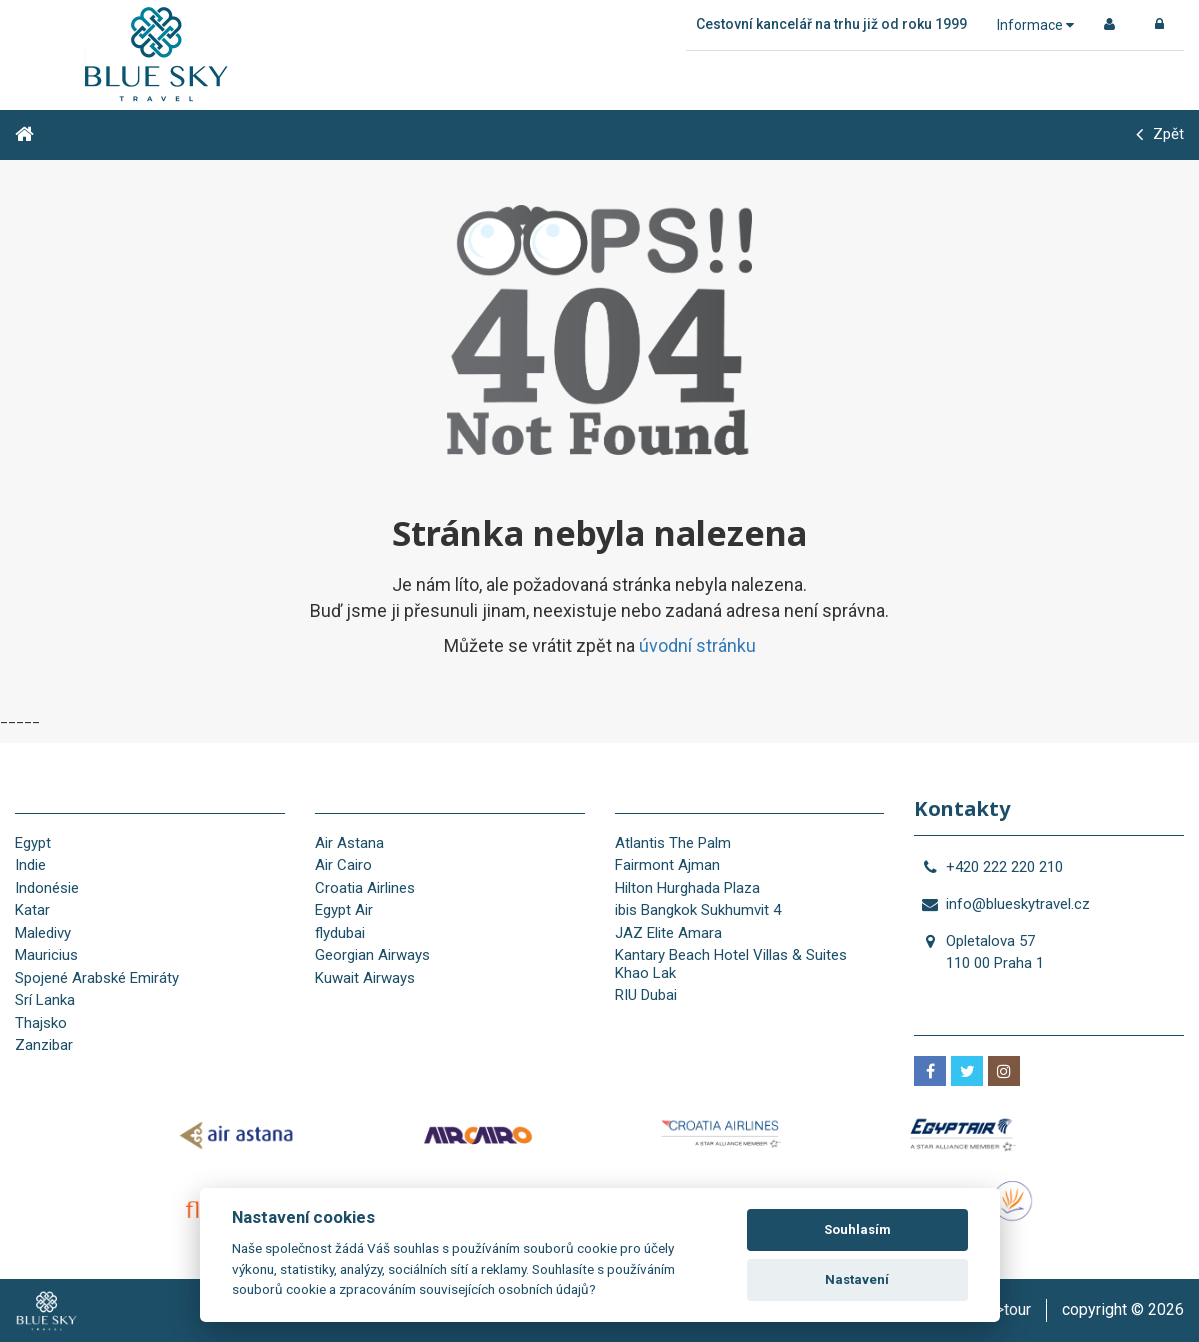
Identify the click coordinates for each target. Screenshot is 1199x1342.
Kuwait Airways (365, 978)
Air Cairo (343, 865)
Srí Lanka (45, 1000)
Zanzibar (44, 1045)
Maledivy (43, 933)
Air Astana (349, 843)
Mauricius (46, 955)
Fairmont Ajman (667, 865)
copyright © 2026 (1123, 1309)
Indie (30, 865)
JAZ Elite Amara (668, 933)
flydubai (340, 933)
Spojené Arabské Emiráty (97, 978)
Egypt (33, 843)
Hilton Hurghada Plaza (687, 888)
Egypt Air (344, 910)
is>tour (1007, 1309)
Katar (32, 910)
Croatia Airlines (365, 888)
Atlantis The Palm (673, 843)
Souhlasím (857, 1229)
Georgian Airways (372, 955)
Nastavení (857, 1279)
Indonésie (47, 888)
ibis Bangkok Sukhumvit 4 (698, 910)
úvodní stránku (697, 645)
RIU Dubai (646, 995)
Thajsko (41, 1023)
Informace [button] (1035, 25)
